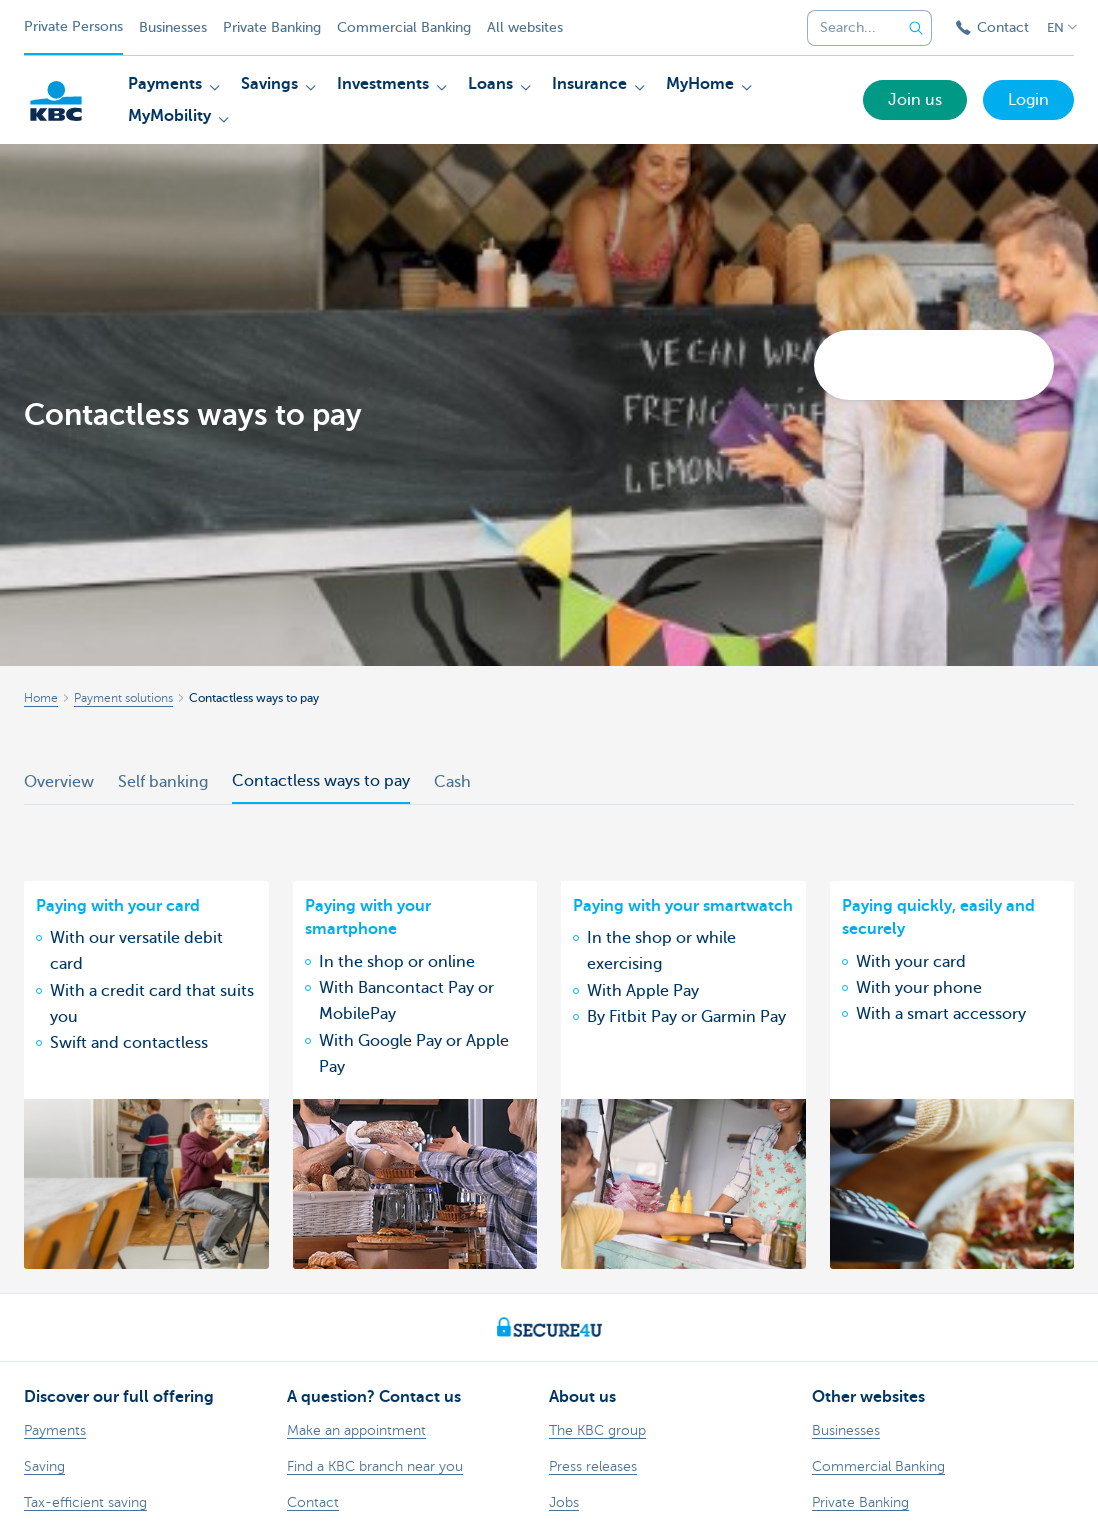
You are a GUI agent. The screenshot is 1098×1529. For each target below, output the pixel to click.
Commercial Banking (404, 27)
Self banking (163, 782)
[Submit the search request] (916, 28)
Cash (452, 782)
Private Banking (272, 27)
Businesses (173, 27)
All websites (525, 27)
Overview (59, 782)
